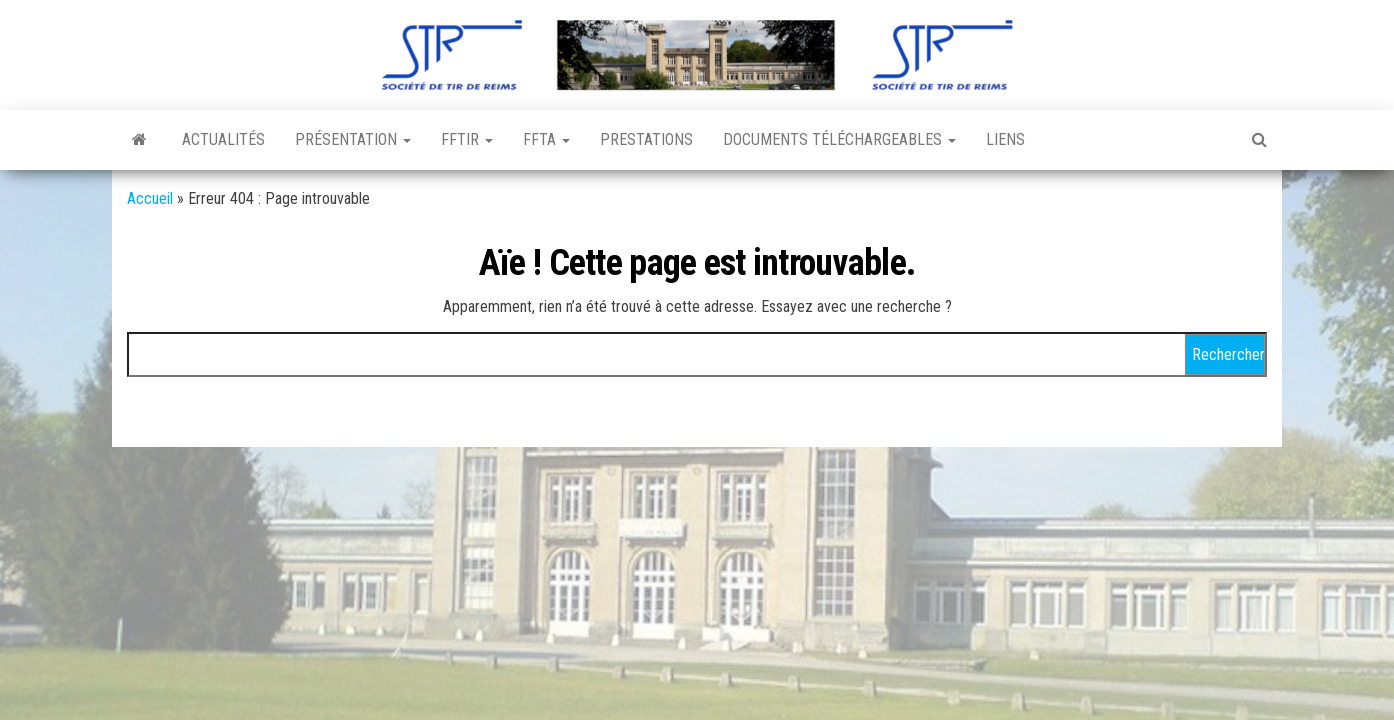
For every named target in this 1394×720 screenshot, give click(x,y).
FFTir (467, 139)
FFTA (546, 139)
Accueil (150, 198)
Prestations (646, 139)
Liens (1005, 139)
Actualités (223, 139)
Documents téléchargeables (839, 139)
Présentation (353, 139)
